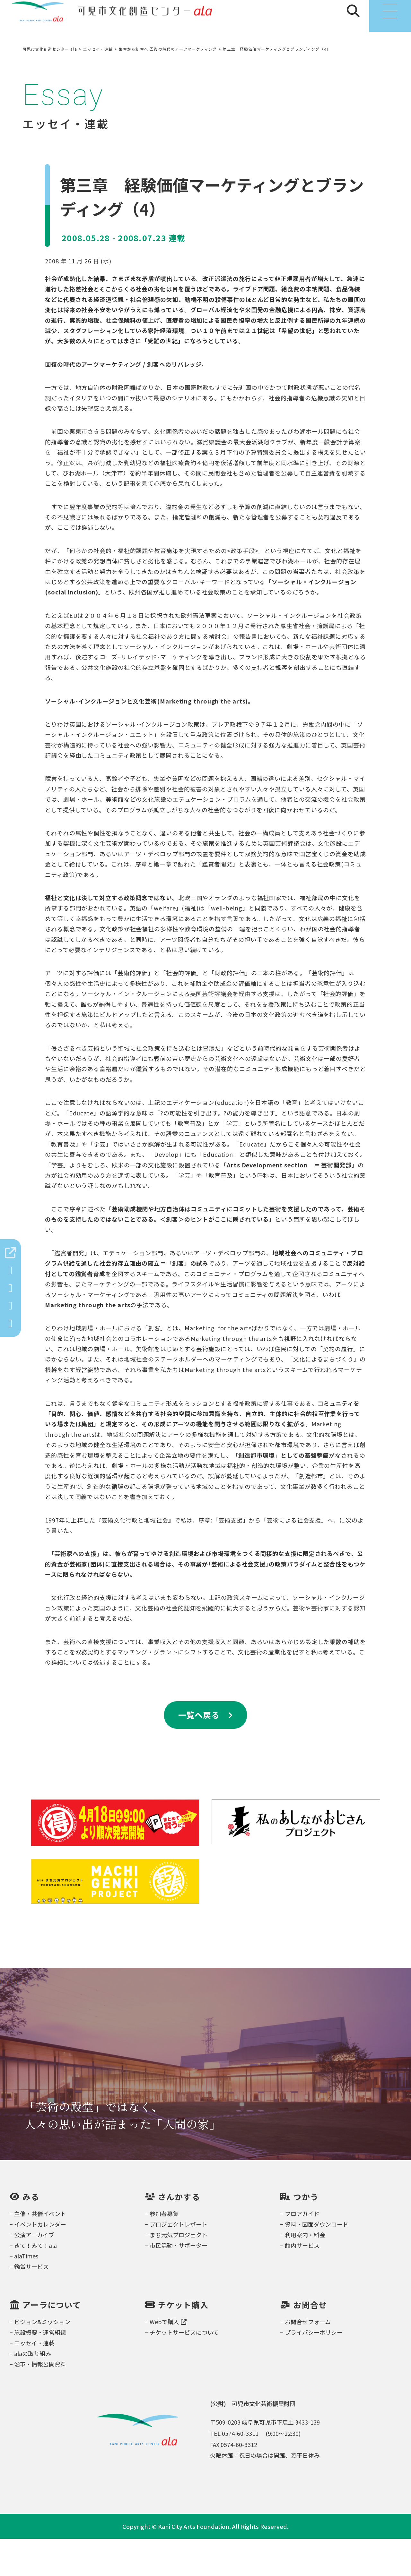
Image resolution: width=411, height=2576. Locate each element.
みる (30, 2234)
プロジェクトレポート (178, 2261)
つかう (306, 2234)
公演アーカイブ (34, 2272)
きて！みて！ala (35, 2282)
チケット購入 (183, 2342)
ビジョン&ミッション (42, 2359)
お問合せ (310, 2342)
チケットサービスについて (184, 2369)
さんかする (179, 2234)
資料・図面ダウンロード (316, 2261)
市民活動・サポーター (178, 2282)
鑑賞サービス (31, 2303)
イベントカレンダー (40, 2261)
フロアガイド (302, 2251)
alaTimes (26, 2293)
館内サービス (302, 2282)
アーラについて (51, 2342)
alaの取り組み (32, 2390)
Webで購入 (168, 2359)
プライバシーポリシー (314, 2369)
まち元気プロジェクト (178, 2272)
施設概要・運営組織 (40, 2369)
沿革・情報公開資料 (40, 2401)
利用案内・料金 (305, 2272)
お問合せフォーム (308, 2359)
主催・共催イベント (40, 2251)
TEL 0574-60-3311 (234, 2470)
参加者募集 (164, 2251)
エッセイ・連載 (34, 2380)
